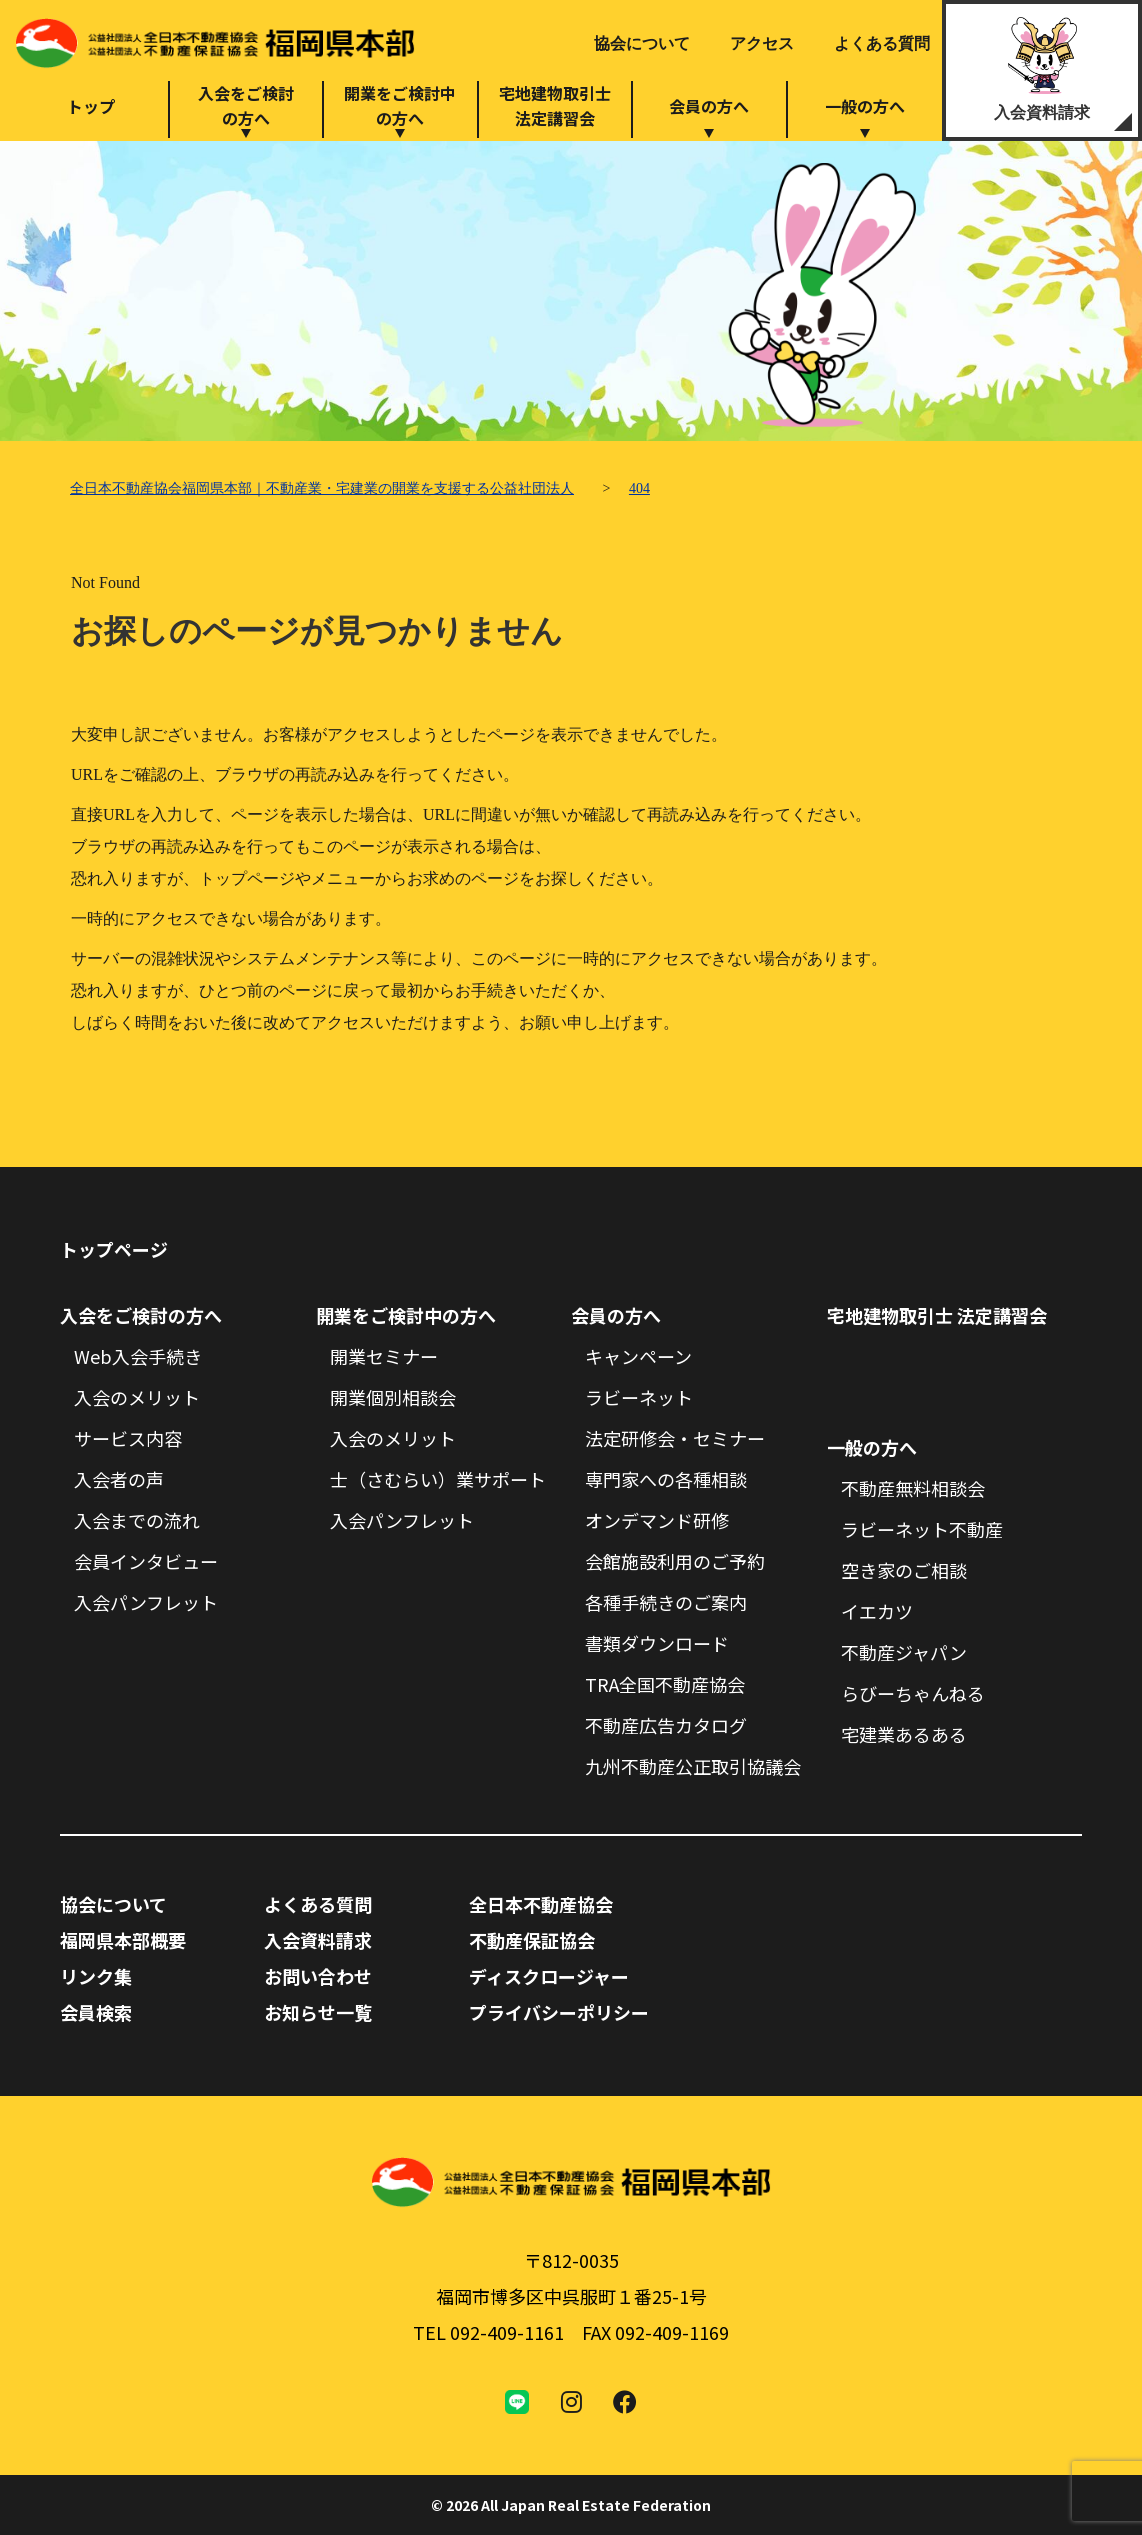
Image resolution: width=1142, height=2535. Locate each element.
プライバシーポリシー (559, 2012)
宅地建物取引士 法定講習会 (937, 1315)
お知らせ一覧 (318, 2012)
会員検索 (96, 2012)
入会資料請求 (1042, 112)
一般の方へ (865, 106)
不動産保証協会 (532, 1940)
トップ (91, 106)
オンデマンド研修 (657, 1520)
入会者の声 (119, 1479)
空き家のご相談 (904, 1570)
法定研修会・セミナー (675, 1438)
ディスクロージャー (549, 1976)
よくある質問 (882, 43)
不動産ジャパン (904, 1652)
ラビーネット (639, 1397)
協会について (642, 43)
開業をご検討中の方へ (400, 105)
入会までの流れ (137, 1520)
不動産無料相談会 (913, 1488)
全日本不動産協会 (541, 1904)
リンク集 (96, 1976)
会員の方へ (709, 106)
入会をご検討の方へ (246, 105)
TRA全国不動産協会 (665, 1684)
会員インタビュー (146, 1561)
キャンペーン (638, 1356)
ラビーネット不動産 (922, 1529)
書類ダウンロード (657, 1643)
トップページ (114, 1249)
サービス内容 (128, 1438)
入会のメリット (137, 1397)
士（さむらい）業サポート (438, 1479)
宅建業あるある (904, 1734)
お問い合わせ (318, 1976)
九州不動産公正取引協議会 (693, 1766)
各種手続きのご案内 (666, 1602)
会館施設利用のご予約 (675, 1561)
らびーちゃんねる (913, 1693)
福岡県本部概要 (123, 1940)
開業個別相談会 (393, 1397)
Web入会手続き (138, 1356)
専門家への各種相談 (666, 1479)
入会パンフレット (146, 1602)
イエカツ (877, 1611)
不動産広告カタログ (666, 1725)
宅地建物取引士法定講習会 (555, 105)
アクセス (762, 43)
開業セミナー (384, 1356)
